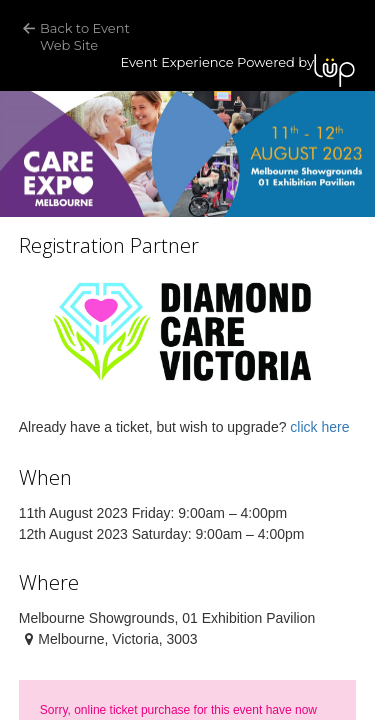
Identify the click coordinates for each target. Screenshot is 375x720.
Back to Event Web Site (87, 36)
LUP (334, 70)
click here (319, 427)
